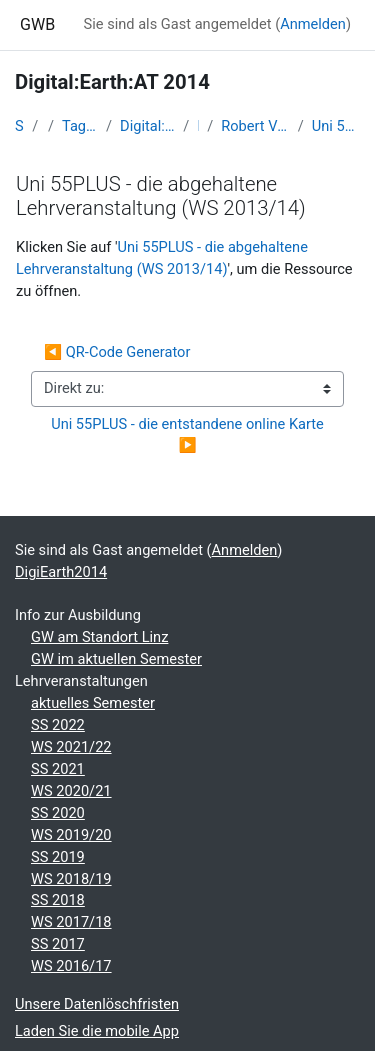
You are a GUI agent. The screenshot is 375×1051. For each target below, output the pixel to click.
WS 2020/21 (71, 791)
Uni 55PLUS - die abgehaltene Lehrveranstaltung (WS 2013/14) (336, 126)
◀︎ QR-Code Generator (117, 352)
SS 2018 (58, 900)
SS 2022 (58, 725)
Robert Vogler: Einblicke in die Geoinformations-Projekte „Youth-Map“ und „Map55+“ (255, 126)
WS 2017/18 (71, 922)
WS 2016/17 (71, 966)
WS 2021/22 (71, 747)
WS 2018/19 (71, 879)
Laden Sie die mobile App (97, 1031)
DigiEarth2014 (61, 572)
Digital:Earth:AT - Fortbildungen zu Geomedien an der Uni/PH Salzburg (147, 126)
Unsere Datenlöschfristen (97, 1004)
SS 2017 (58, 944)
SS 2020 (58, 813)
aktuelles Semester (93, 703)
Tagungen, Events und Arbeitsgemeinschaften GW (80, 126)
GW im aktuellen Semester (116, 659)
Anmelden (313, 24)
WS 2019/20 (71, 835)
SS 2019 (58, 857)
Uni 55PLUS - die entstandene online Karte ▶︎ (191, 435)
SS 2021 (58, 769)
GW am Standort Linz (99, 637)
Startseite (19, 126)
